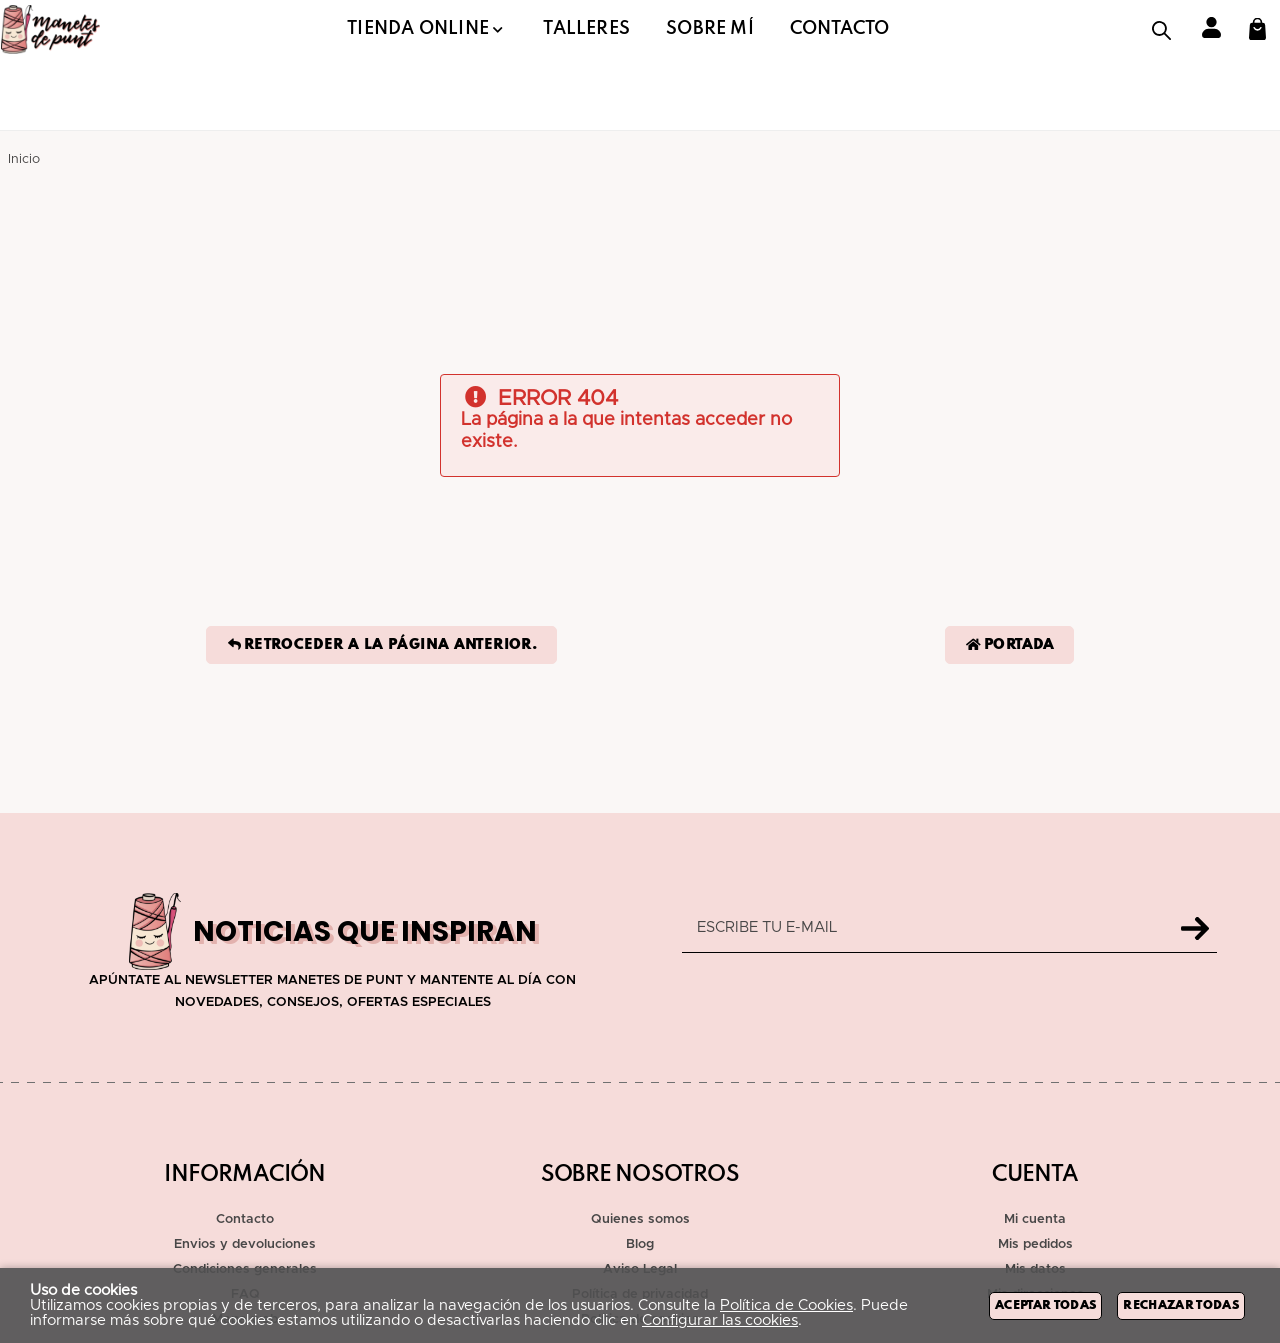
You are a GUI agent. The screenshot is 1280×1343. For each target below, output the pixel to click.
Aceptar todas (1045, 1306)
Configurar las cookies (720, 1320)
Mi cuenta (1035, 1219)
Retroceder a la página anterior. (381, 645)
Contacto (245, 1219)
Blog (640, 1244)
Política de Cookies (786, 1305)
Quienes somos (640, 1219)
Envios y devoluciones (245, 1244)
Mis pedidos (1035, 1244)
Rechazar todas (1181, 1306)
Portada (1009, 645)
